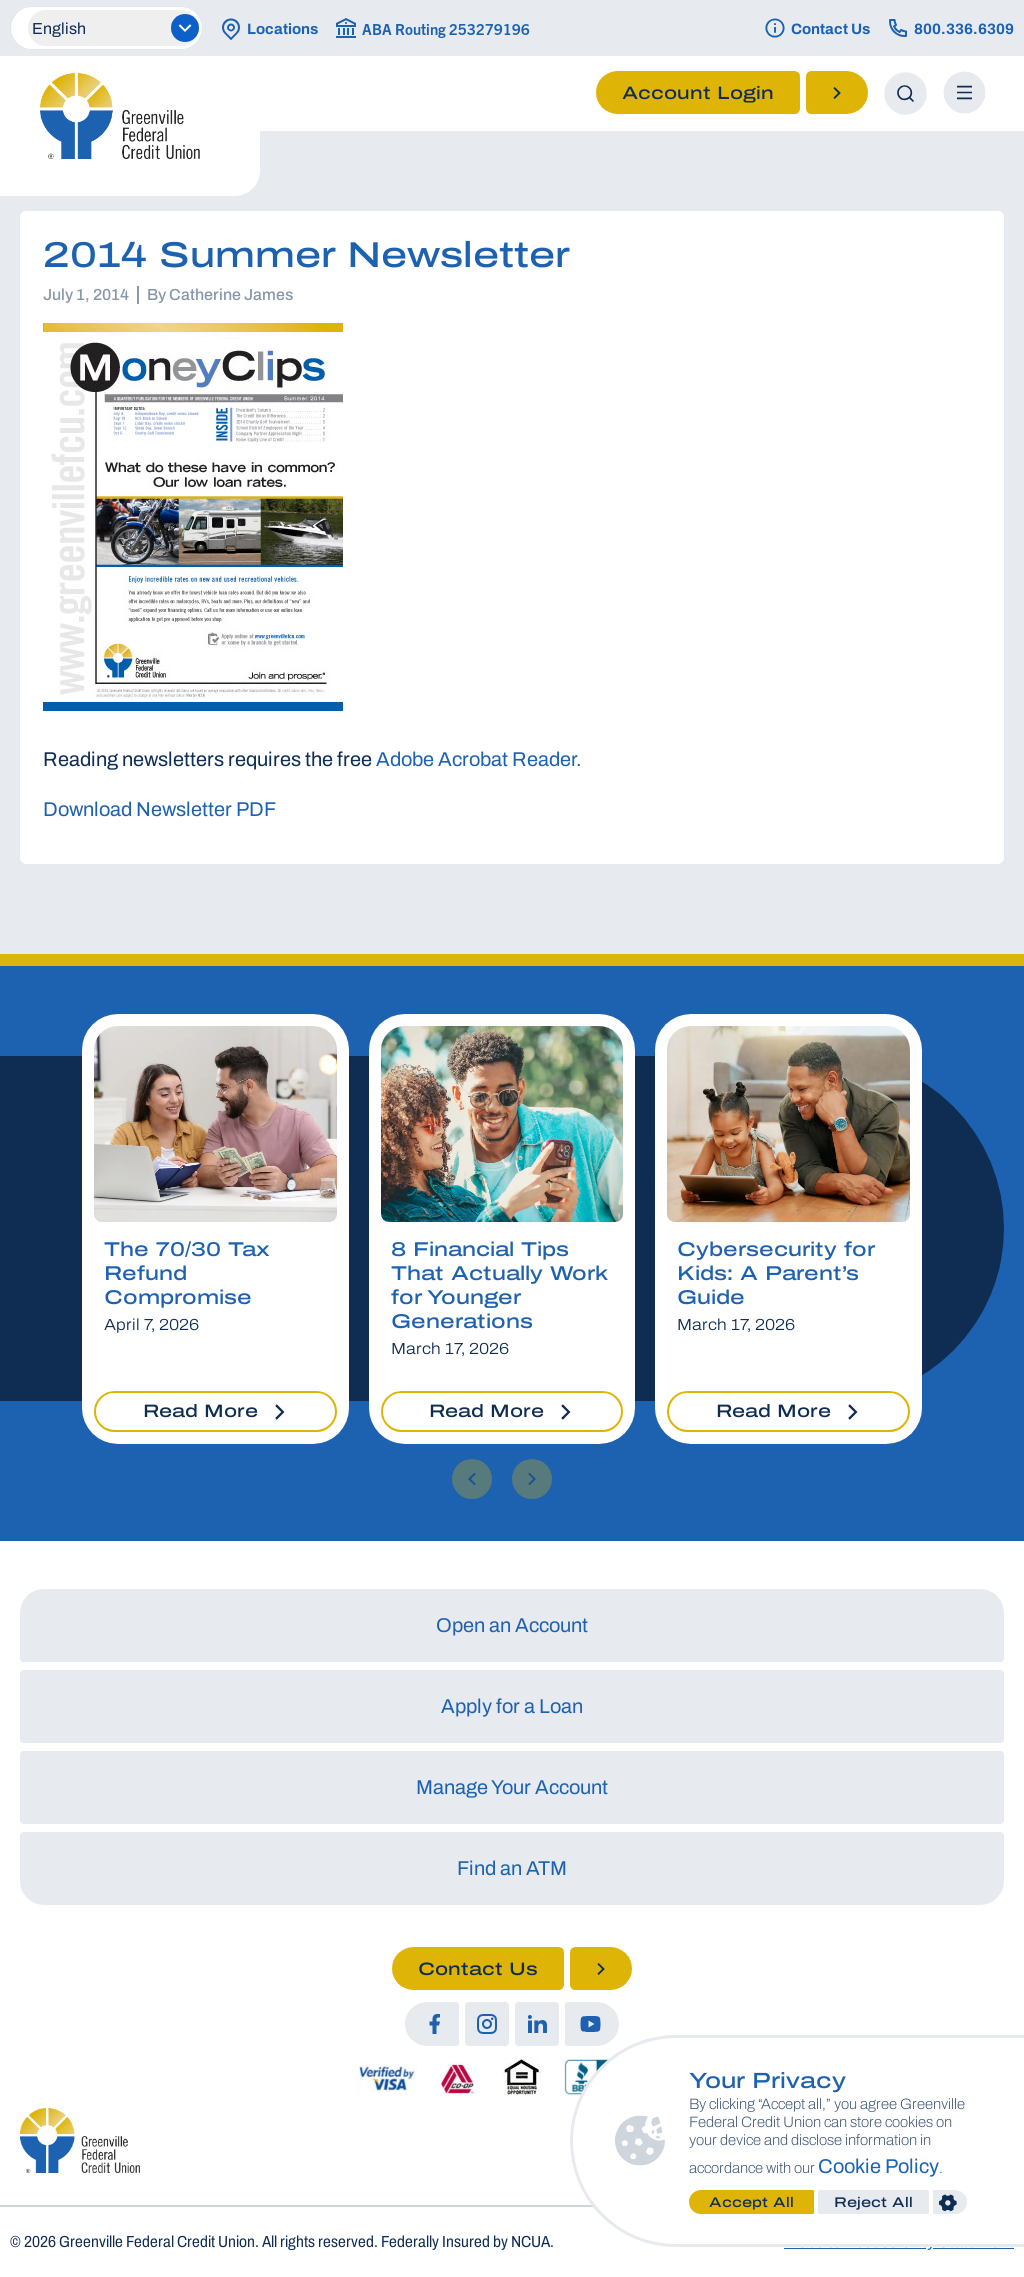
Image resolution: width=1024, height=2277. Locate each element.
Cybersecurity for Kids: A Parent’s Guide (776, 1273)
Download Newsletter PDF (159, 809)
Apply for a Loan (512, 1706)
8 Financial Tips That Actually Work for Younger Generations (499, 1285)
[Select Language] (113, 28)
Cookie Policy (885, 2166)
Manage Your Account (512, 1787)
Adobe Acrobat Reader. (479, 759)
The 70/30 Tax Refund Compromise (186, 1273)
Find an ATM (512, 1868)
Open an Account (512, 1625)
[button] (472, 1479)
